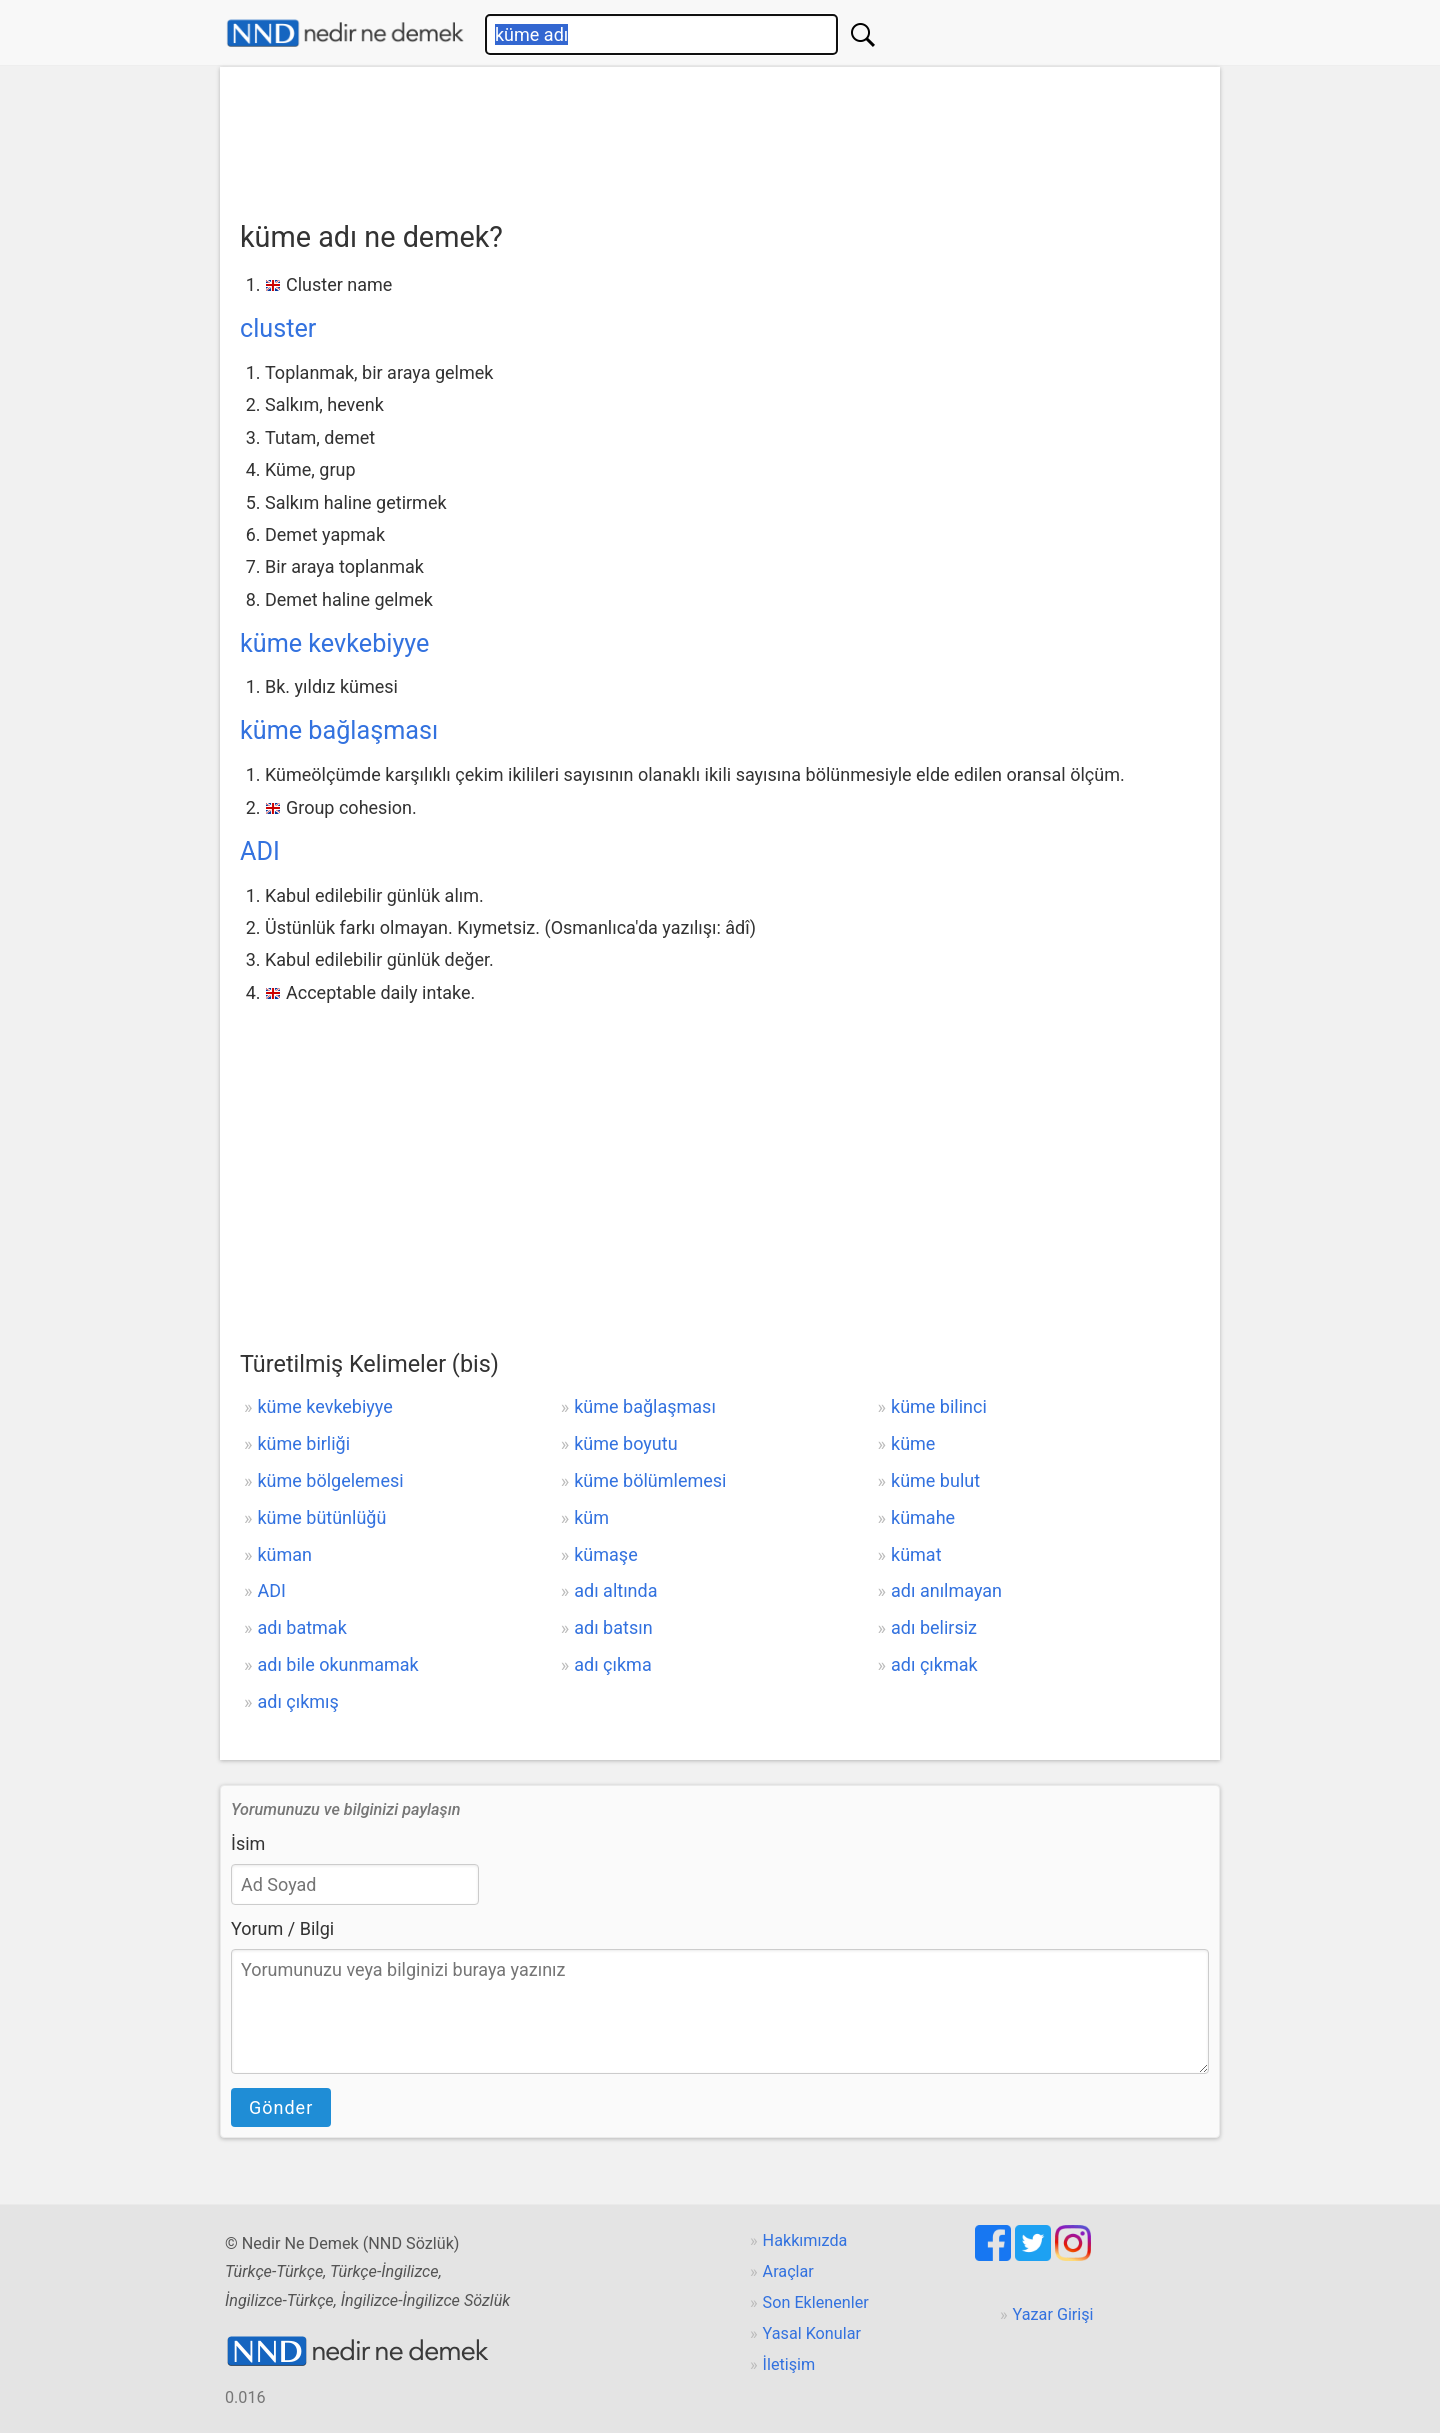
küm (591, 1517)
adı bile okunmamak (337, 1664)
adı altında (615, 1590)
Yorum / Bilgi (282, 1928)
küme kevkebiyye (334, 643)
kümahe (923, 1517)
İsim (248, 1843)
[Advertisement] (720, 137)
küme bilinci (939, 1406)
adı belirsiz (934, 1627)
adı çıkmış (297, 1701)
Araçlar (788, 2271)
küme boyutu (625, 1443)
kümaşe (605, 1554)
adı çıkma (612, 1664)
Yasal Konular (812, 2333)
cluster (278, 328)
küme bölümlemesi (650, 1480)
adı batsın (613, 1627)
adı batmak (301, 1627)
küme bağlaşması (339, 730)
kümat (916, 1554)
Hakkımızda (805, 2240)
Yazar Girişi (1053, 2314)
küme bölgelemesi (330, 1480)
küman (284, 1554)
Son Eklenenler (816, 2302)
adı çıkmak (934, 1664)
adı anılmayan (946, 1590)
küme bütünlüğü (321, 1517)
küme (913, 1443)
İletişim (789, 2364)
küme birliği (303, 1443)
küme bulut (935, 1480)
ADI (260, 851)
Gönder (281, 2107)
